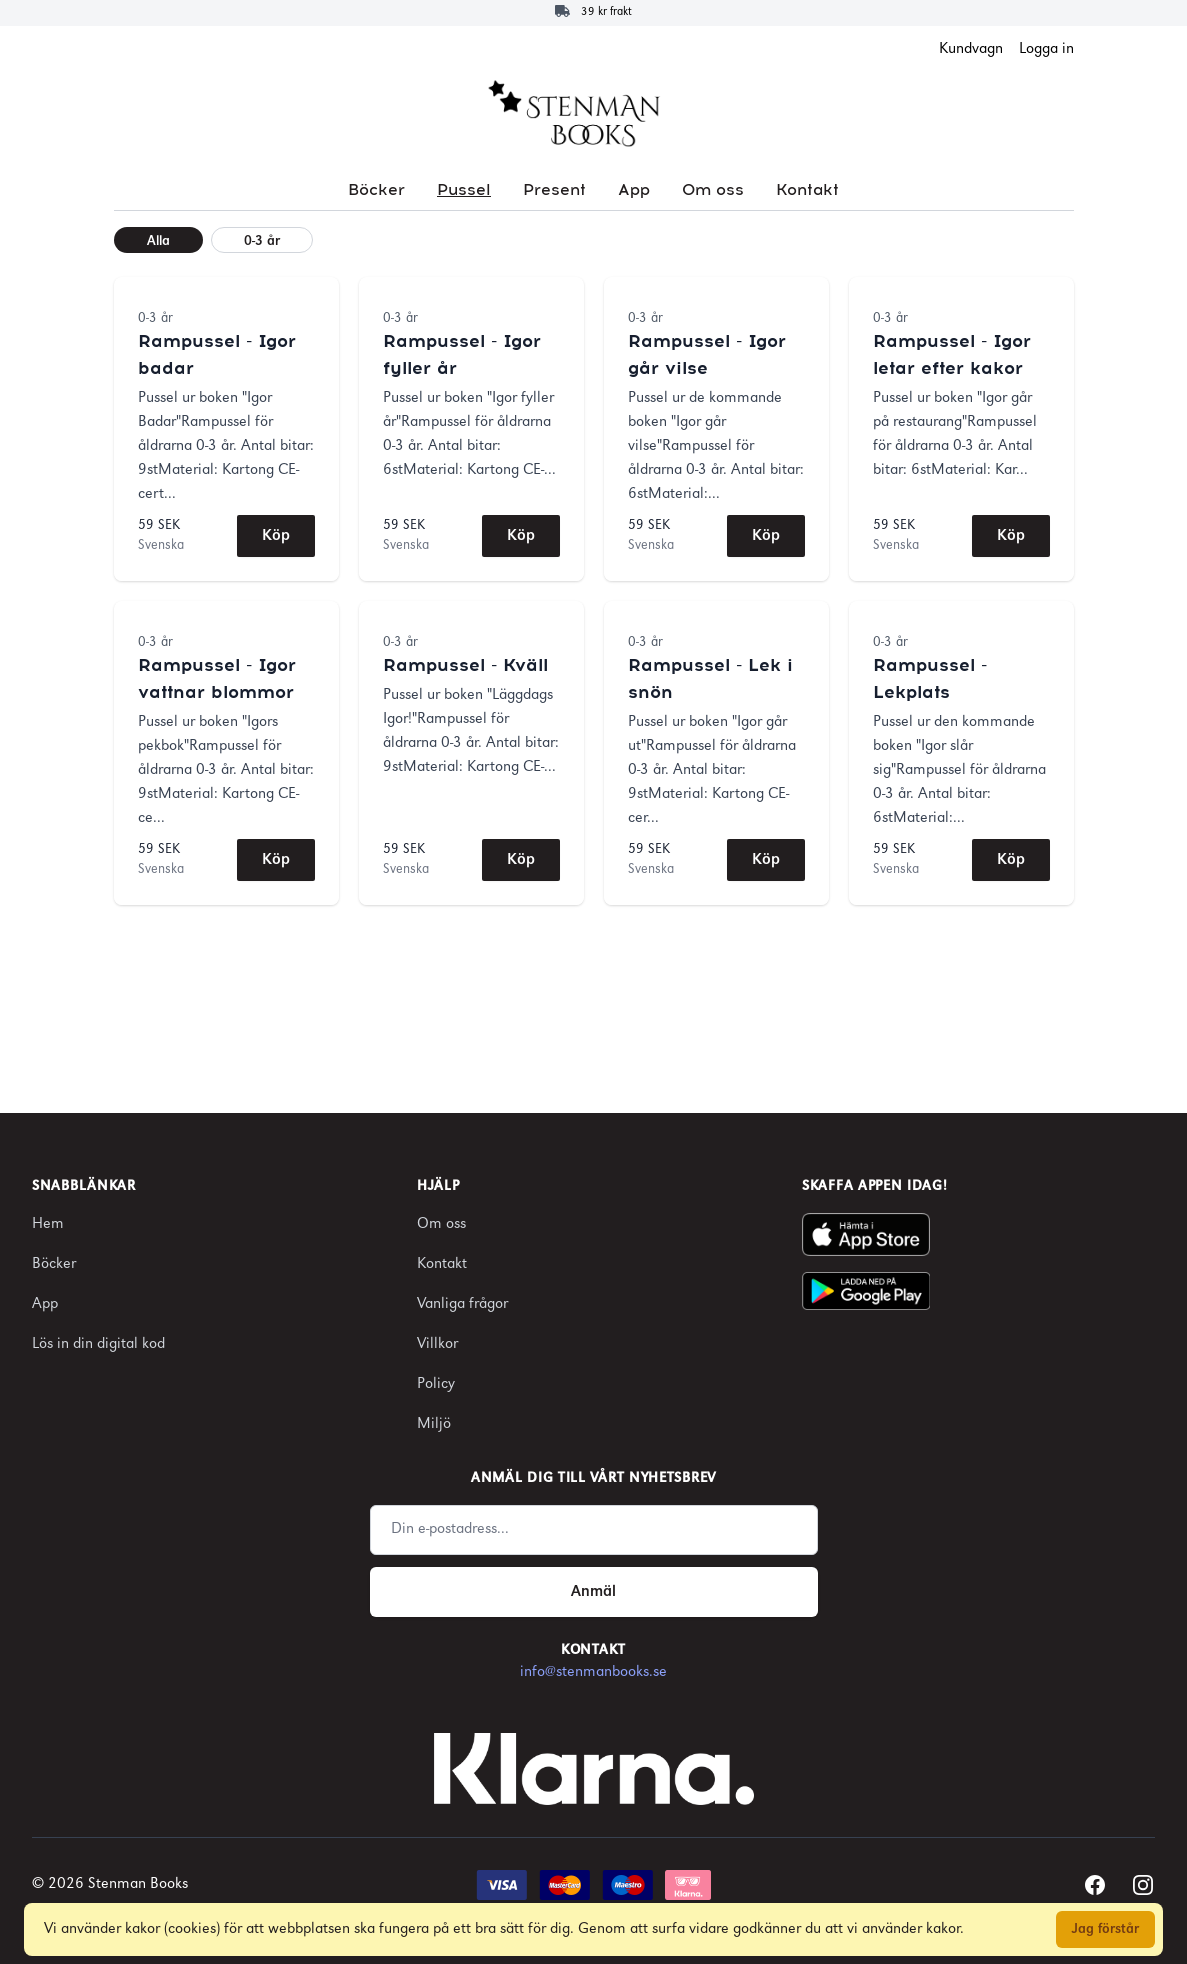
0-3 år (262, 241)
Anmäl (593, 1592)
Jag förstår (1105, 1929)
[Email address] (594, 1530)
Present (554, 190)
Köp (276, 536)
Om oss (713, 190)
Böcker (376, 190)
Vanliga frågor (462, 1304)
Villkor (437, 1344)
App (634, 190)
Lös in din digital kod (98, 1344)
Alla (158, 241)
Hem (48, 1224)
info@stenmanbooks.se (593, 1672)
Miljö (434, 1424)
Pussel (464, 190)
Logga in (1046, 49)
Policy (436, 1384)
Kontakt (807, 190)
